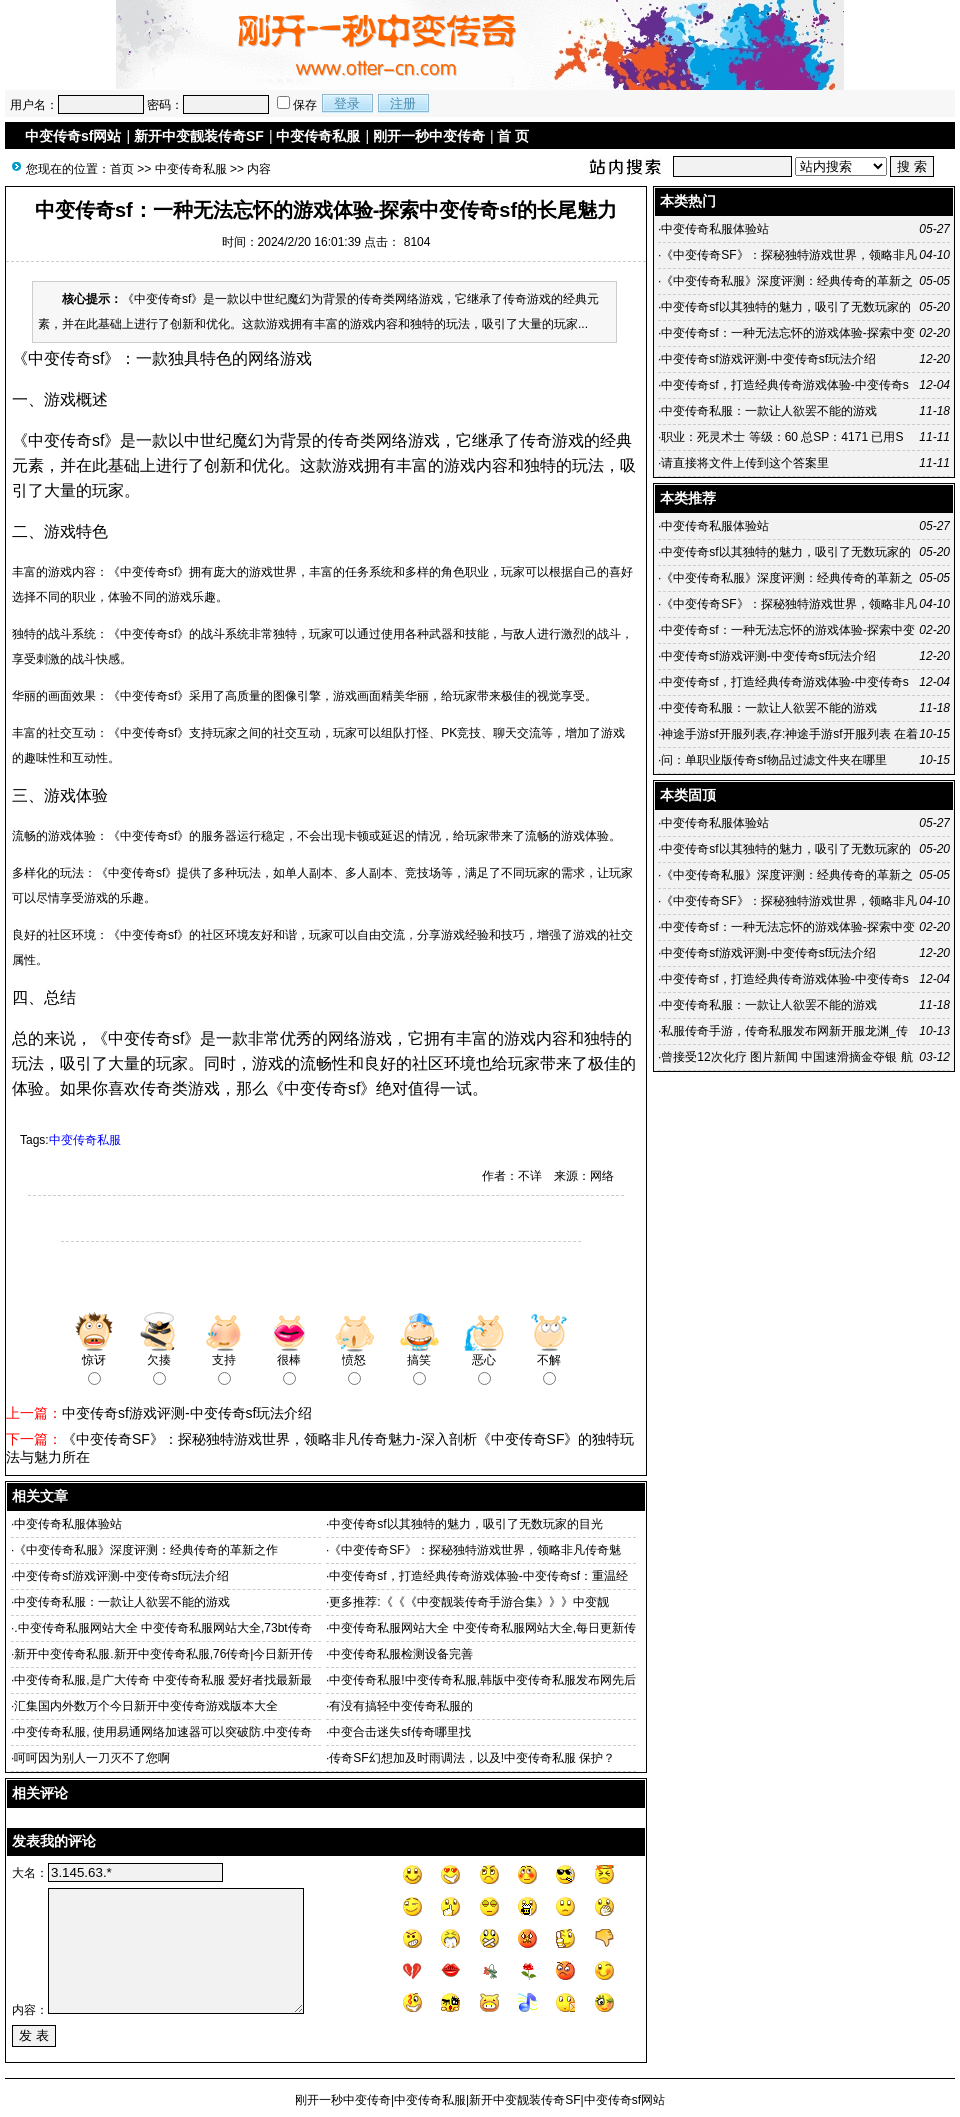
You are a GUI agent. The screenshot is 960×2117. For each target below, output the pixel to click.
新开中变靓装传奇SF (199, 136)
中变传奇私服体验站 (68, 1524)
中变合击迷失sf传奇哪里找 (399, 1732)
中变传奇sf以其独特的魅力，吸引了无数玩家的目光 (465, 1524)
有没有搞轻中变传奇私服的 (401, 1706)
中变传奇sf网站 (73, 136)
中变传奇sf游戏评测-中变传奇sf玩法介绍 (187, 1413)
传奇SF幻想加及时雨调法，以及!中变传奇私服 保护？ (472, 1758)
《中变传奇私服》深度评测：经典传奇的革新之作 (146, 1550)
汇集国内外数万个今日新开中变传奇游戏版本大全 (146, 1706)
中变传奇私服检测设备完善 (401, 1654)
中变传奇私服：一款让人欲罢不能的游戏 (122, 1602)
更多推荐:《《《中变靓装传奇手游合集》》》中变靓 (468, 1602)
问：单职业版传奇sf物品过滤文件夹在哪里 (773, 760)
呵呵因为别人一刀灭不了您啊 (92, 1758)
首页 (122, 169)
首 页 (513, 136)
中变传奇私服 (318, 136)
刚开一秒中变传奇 (429, 136)
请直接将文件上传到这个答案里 (745, 463)
